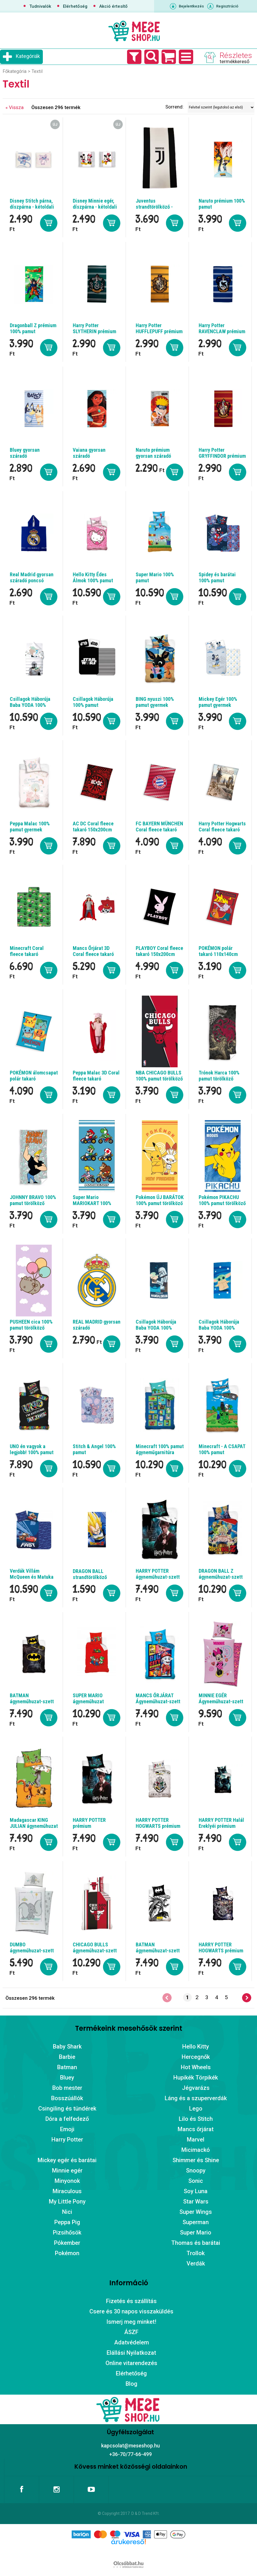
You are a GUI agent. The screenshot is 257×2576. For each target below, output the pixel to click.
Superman (196, 2222)
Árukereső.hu (128, 2550)
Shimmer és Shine (195, 2160)
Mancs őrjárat (196, 2129)
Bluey (67, 2077)
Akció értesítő (113, 6)
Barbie (67, 2056)
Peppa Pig (67, 2222)
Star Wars (195, 2201)
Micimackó (195, 2149)
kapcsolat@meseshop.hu (130, 2446)
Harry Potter (67, 2139)
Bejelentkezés (191, 6)
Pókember (67, 2242)
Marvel (195, 2139)
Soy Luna (196, 2191)
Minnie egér (67, 2170)
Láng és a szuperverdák (196, 2098)
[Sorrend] (221, 107)
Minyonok (67, 2180)
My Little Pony (67, 2201)
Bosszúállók (67, 2098)
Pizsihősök (67, 2232)
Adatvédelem (131, 2342)
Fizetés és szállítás (131, 2301)
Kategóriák (28, 56)
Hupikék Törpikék (195, 2077)
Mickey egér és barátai (67, 2160)
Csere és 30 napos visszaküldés (131, 2311)
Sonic (195, 2180)
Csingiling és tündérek (67, 2108)
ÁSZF (131, 2332)
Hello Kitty (195, 2046)
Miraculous (67, 2191)
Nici (67, 2211)
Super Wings (195, 2211)
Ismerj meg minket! (131, 2321)
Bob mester (67, 2087)
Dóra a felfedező (67, 2118)
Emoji (67, 2129)
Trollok (196, 2253)
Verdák (196, 2263)
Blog (131, 2383)
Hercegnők (196, 2056)
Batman (67, 2067)
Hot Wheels (196, 2067)
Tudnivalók (40, 6)
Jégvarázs (196, 2087)
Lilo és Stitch (196, 2118)
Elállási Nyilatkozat (131, 2352)
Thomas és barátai (195, 2242)
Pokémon (67, 2253)
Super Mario (195, 2232)
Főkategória (14, 71)
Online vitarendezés (131, 2363)
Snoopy (196, 2170)
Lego (195, 2108)
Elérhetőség (75, 6)
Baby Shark (67, 2046)
